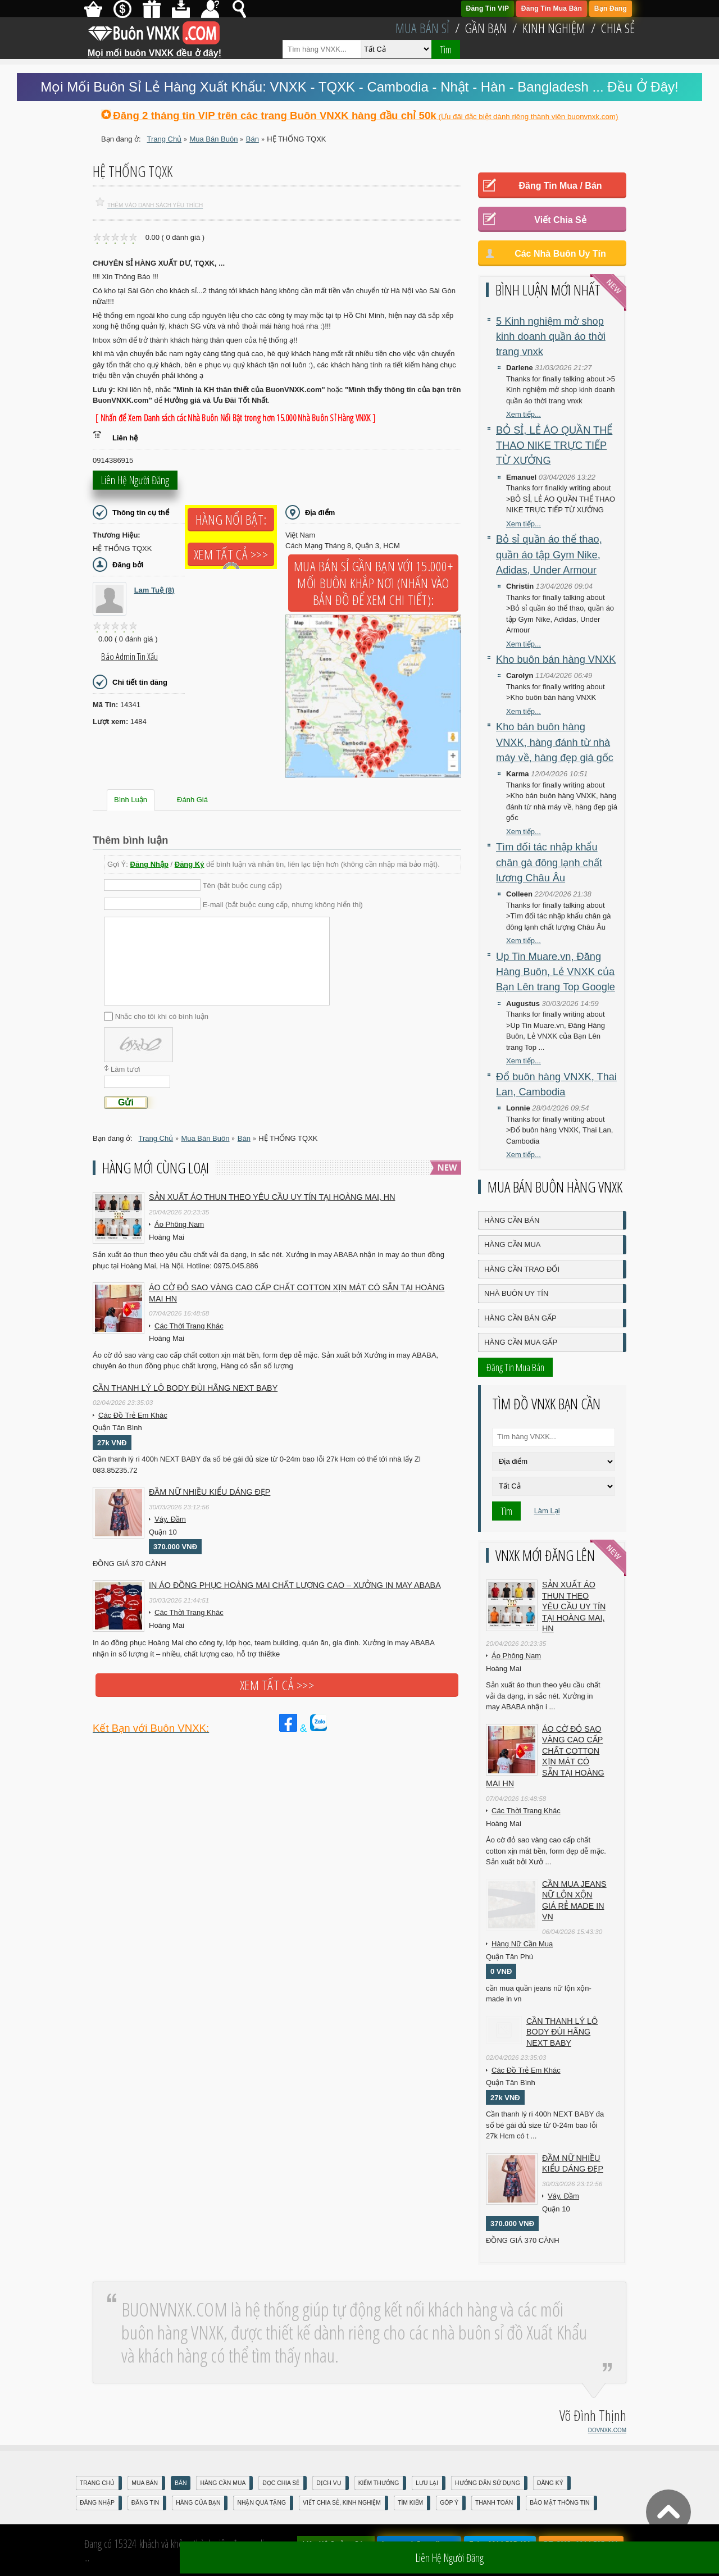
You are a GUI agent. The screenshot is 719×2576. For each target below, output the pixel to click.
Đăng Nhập (149, 864)
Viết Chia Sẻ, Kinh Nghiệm (342, 2503)
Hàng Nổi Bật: (230, 519)
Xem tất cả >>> (231, 554)
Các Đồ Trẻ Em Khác (132, 1415)
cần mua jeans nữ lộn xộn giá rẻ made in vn (574, 1900)
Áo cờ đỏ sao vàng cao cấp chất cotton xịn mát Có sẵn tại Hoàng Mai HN (296, 1293)
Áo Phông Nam (179, 1224)
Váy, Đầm (170, 1519)
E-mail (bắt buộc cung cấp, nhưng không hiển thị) (283, 904)
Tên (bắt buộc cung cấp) (242, 885)
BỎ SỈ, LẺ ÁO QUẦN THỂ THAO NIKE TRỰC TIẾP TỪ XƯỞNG (554, 446)
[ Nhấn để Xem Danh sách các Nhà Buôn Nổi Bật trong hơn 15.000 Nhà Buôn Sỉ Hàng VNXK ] (235, 418)
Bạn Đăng (610, 8)
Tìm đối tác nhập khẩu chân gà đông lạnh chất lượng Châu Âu (549, 862)
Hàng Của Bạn (198, 2503)
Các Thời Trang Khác (189, 1326)
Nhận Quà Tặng (261, 2503)
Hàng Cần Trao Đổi (521, 1269)
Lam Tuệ (154, 590)
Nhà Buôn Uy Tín (516, 1293)
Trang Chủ (97, 2483)
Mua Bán (144, 2483)
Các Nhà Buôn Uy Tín (560, 253)
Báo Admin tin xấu (129, 656)
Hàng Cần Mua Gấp (520, 1342)
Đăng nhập (97, 2503)
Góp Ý (449, 2503)
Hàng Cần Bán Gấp (520, 1318)
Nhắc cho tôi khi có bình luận (161, 1016)
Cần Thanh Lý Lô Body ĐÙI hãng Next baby (185, 1387)
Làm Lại (547, 1511)
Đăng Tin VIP (487, 8)
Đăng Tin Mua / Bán (560, 185)
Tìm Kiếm (410, 2503)
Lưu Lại (427, 2483)
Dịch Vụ (328, 2483)
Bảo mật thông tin (559, 2503)
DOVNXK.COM (607, 2430)
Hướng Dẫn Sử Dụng (487, 2483)
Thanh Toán (494, 2503)
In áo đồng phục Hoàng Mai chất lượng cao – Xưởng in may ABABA (295, 1585)
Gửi (126, 1102)
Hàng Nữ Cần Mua (522, 1944)
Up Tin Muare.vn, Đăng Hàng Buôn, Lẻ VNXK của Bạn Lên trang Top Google (555, 972)
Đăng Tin (145, 2503)
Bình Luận (130, 799)
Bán (180, 2483)
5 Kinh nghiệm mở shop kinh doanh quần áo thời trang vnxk (551, 337)
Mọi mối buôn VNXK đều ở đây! (154, 49)
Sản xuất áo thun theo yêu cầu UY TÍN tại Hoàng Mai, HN (272, 1197)
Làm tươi (125, 1069)
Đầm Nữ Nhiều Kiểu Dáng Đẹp (209, 1491)
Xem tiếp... (523, 414)
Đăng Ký (189, 864)
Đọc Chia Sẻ (280, 2483)
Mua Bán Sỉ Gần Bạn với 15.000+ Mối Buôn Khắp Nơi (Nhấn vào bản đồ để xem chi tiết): (373, 583)
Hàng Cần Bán (511, 1220)
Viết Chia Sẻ (560, 220)
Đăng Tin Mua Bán (551, 8)
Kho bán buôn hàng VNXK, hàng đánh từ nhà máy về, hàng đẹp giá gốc (554, 742)
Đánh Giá (192, 799)
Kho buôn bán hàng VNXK (556, 659)
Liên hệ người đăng (135, 485)
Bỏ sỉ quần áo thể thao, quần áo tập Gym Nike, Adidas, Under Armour (549, 555)
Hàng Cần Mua (512, 1244)
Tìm (446, 49)
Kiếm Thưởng (378, 2483)
